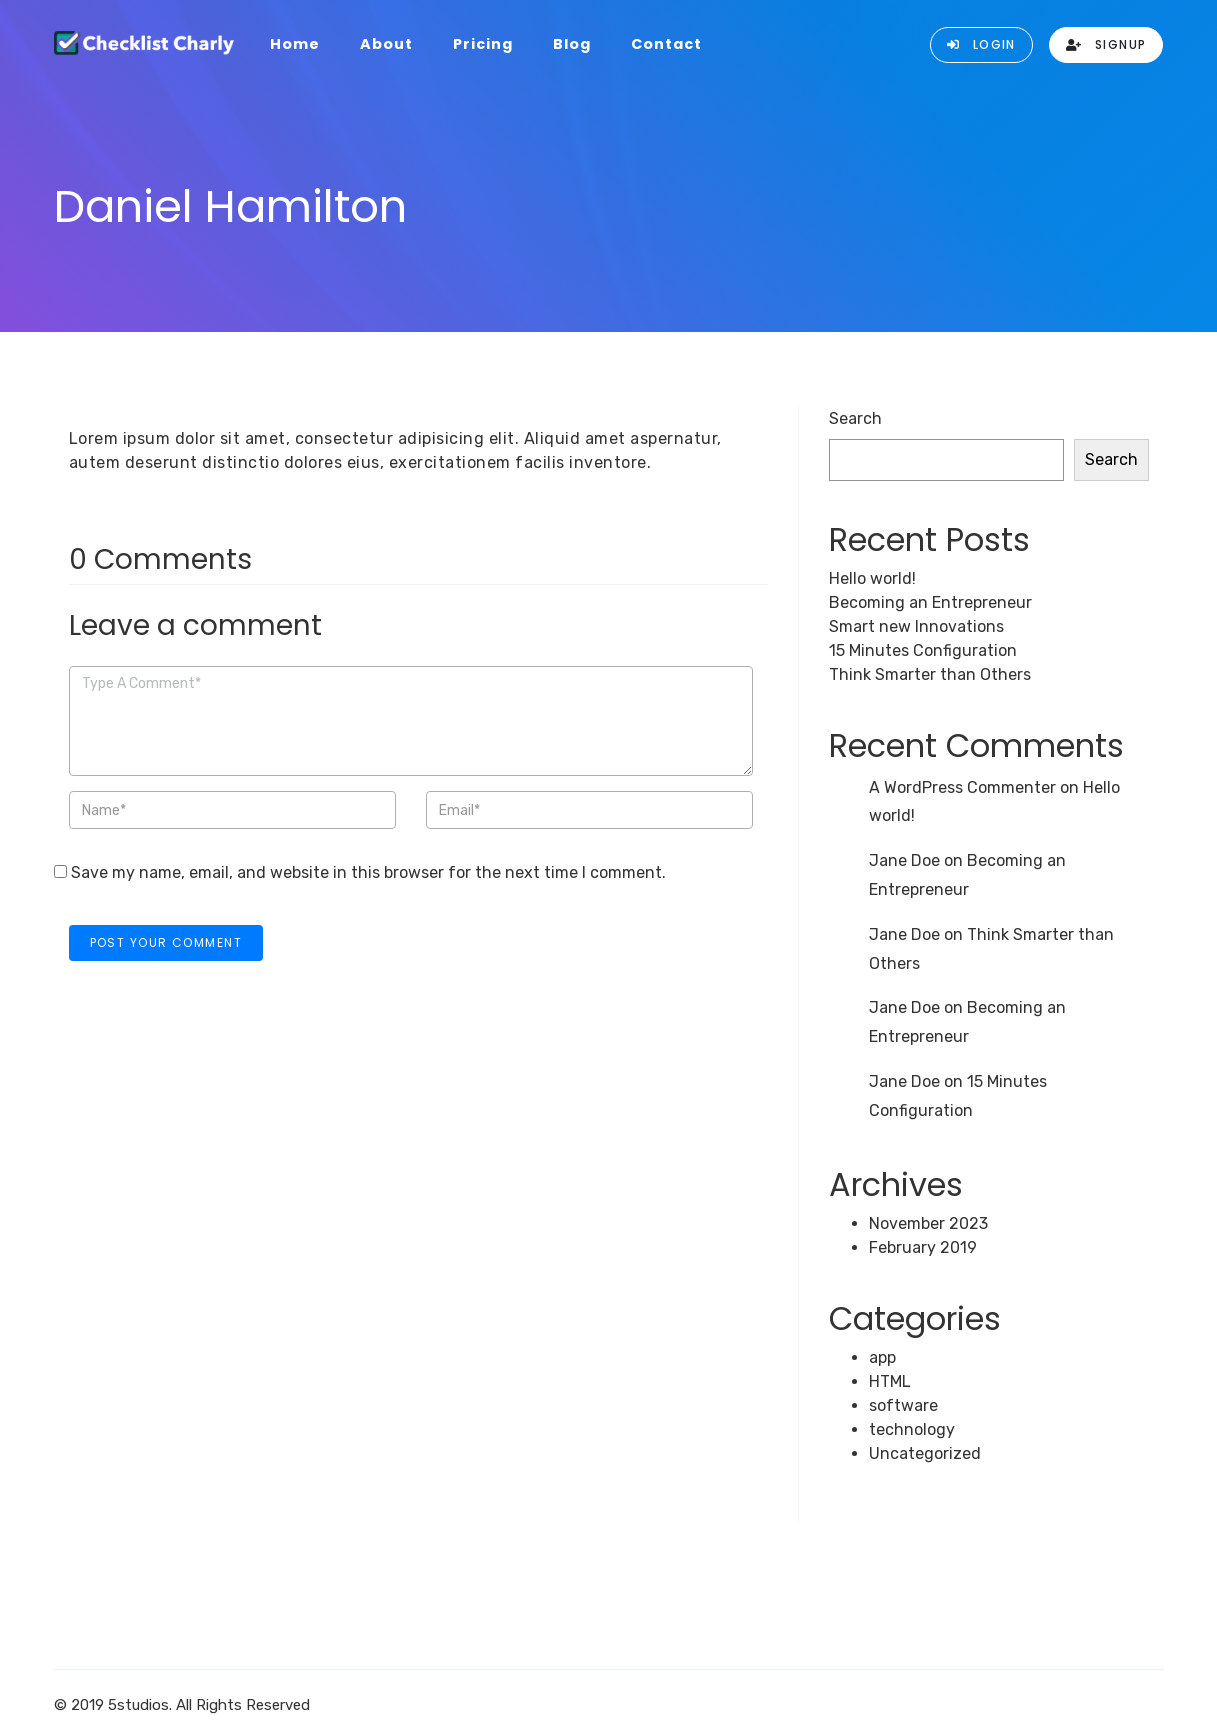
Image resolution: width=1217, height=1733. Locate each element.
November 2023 (928, 1223)
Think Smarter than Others (930, 674)
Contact (666, 44)
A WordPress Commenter (962, 787)
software (903, 1405)
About (386, 44)
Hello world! (872, 578)
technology (912, 1429)
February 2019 (923, 1247)
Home (295, 44)
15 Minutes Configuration (923, 650)
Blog (572, 44)
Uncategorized (925, 1453)
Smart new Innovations (916, 626)
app (882, 1357)
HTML (890, 1381)
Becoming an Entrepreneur (930, 602)
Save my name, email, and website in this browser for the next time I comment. (368, 872)
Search (855, 418)
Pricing (483, 44)
